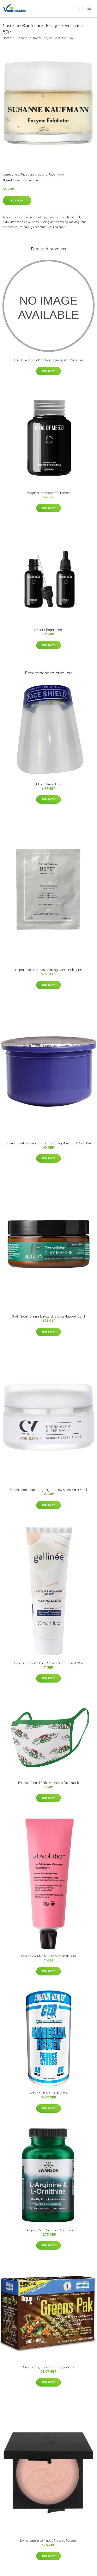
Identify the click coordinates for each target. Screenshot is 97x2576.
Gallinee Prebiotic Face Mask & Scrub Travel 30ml (48, 1663)
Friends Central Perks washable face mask (48, 1783)
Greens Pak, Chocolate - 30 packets (48, 2367)
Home (7, 38)
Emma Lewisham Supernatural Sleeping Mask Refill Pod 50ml (48, 1143)
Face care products (34, 174)
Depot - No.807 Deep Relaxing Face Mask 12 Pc (48, 970)
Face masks (56, 174)
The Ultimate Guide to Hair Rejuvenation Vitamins (48, 360)
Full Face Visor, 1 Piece (48, 784)
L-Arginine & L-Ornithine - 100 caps (48, 2230)
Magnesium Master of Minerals (48, 493)
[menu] (89, 8)
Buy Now (17, 200)
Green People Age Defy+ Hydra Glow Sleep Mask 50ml (48, 1490)
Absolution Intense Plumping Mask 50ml (48, 1956)
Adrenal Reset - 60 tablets (48, 2093)
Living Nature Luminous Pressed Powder (48, 2540)
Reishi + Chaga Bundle (48, 630)
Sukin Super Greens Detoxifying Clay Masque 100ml (48, 1316)
